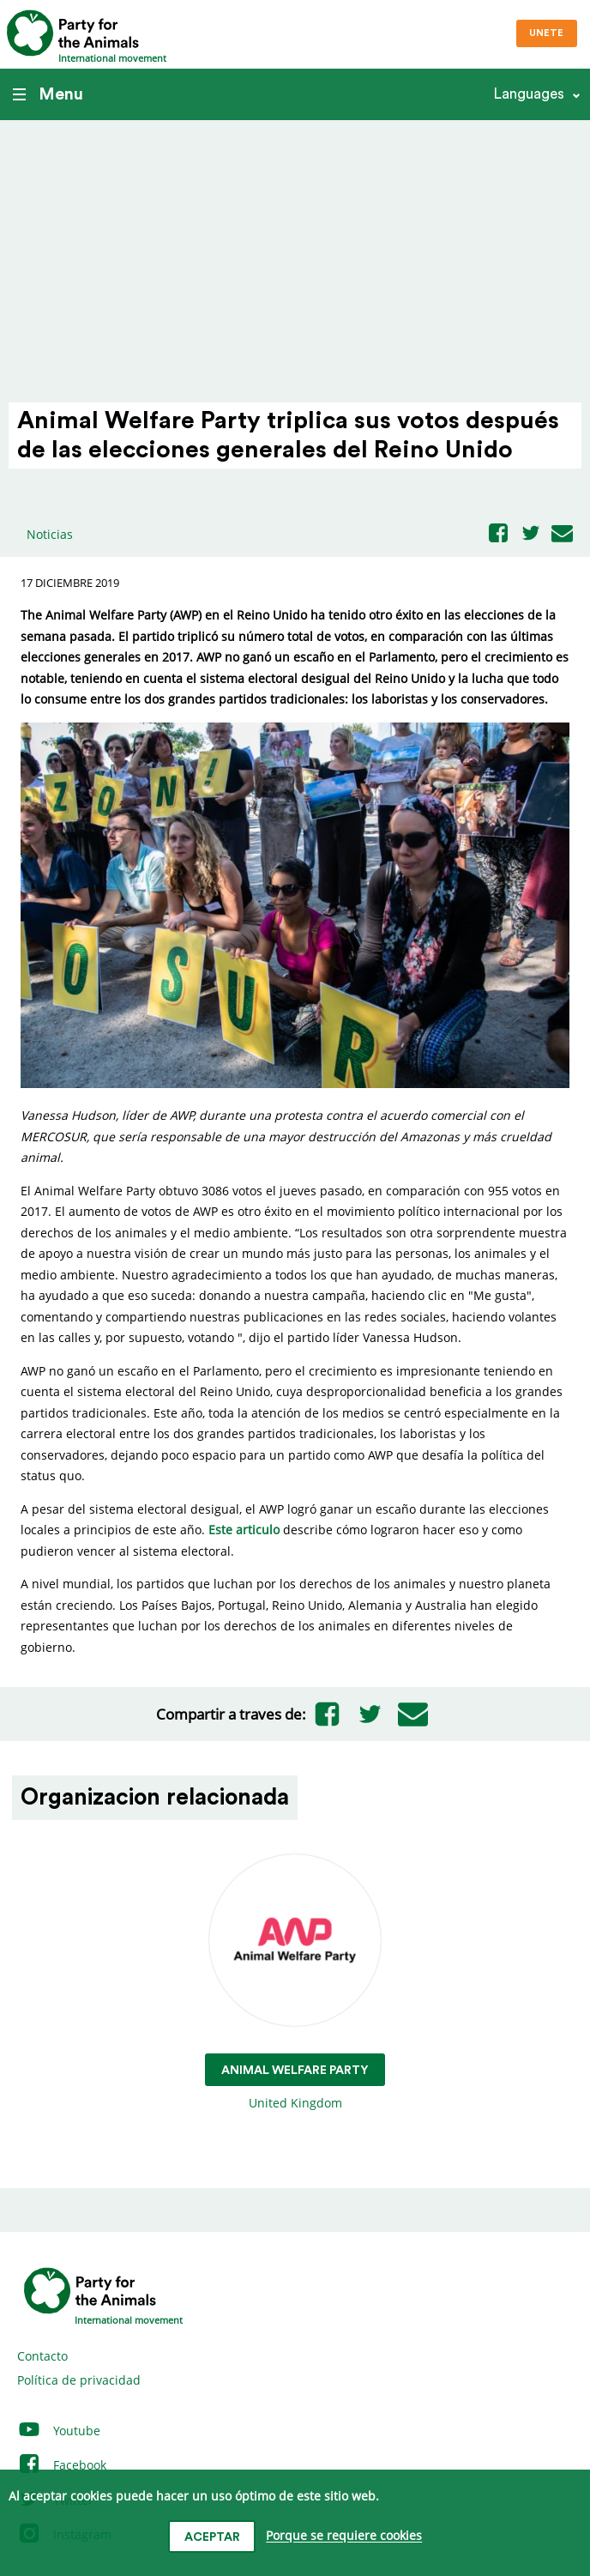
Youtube (58, 2430)
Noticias (50, 534)
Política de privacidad (79, 2380)
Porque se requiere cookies (344, 2536)
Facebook (61, 2465)
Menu (48, 94)
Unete (546, 33)
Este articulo (244, 1529)
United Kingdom (295, 1982)
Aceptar (212, 2537)
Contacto (42, 2356)
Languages (528, 94)
